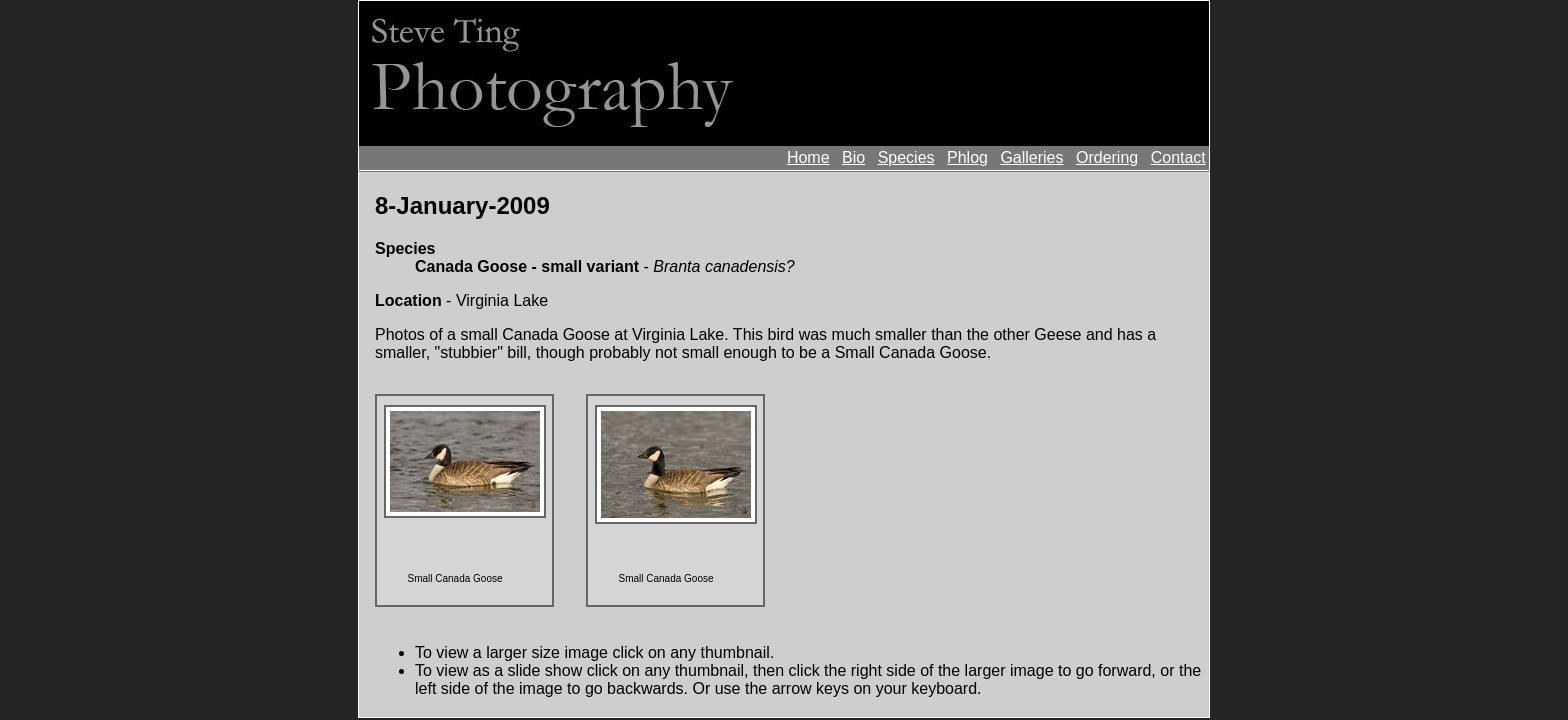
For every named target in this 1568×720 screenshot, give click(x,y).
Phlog (967, 157)
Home (808, 157)
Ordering (1107, 157)
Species (906, 157)
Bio (853, 157)
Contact (1178, 157)
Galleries (1031, 157)
